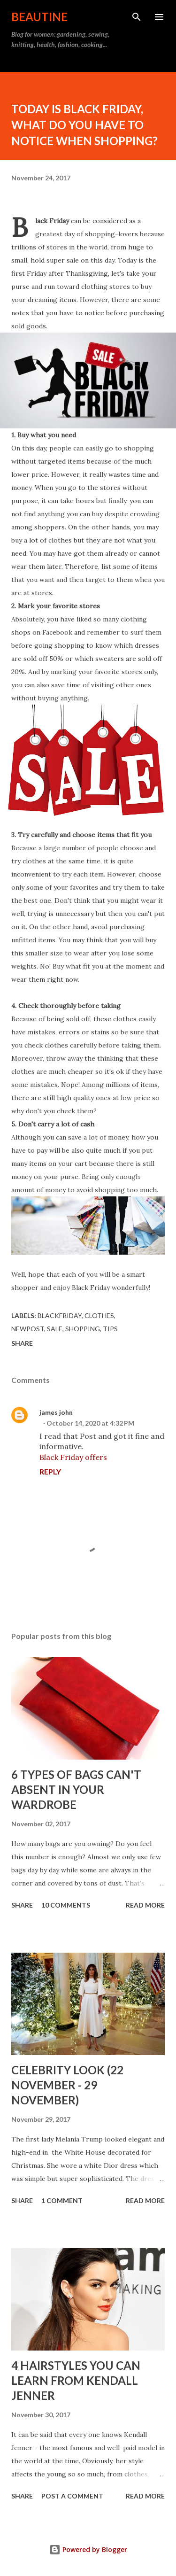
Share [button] (22, 1343)
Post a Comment (72, 2496)
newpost (27, 1329)
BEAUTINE (39, 16)
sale (54, 1329)
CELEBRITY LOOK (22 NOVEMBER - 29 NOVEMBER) (67, 2085)
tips (110, 1329)
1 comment (62, 2200)
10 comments (65, 1905)
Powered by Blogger (88, 2549)
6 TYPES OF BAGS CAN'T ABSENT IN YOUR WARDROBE (76, 1789)
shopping (82, 1329)
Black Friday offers (73, 1457)
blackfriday (60, 1315)
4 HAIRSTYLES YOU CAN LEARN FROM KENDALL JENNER (75, 2380)
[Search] (136, 17)
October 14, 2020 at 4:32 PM (90, 1423)
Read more (145, 1905)
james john (56, 1412)
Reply (50, 1471)
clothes (99, 1315)
